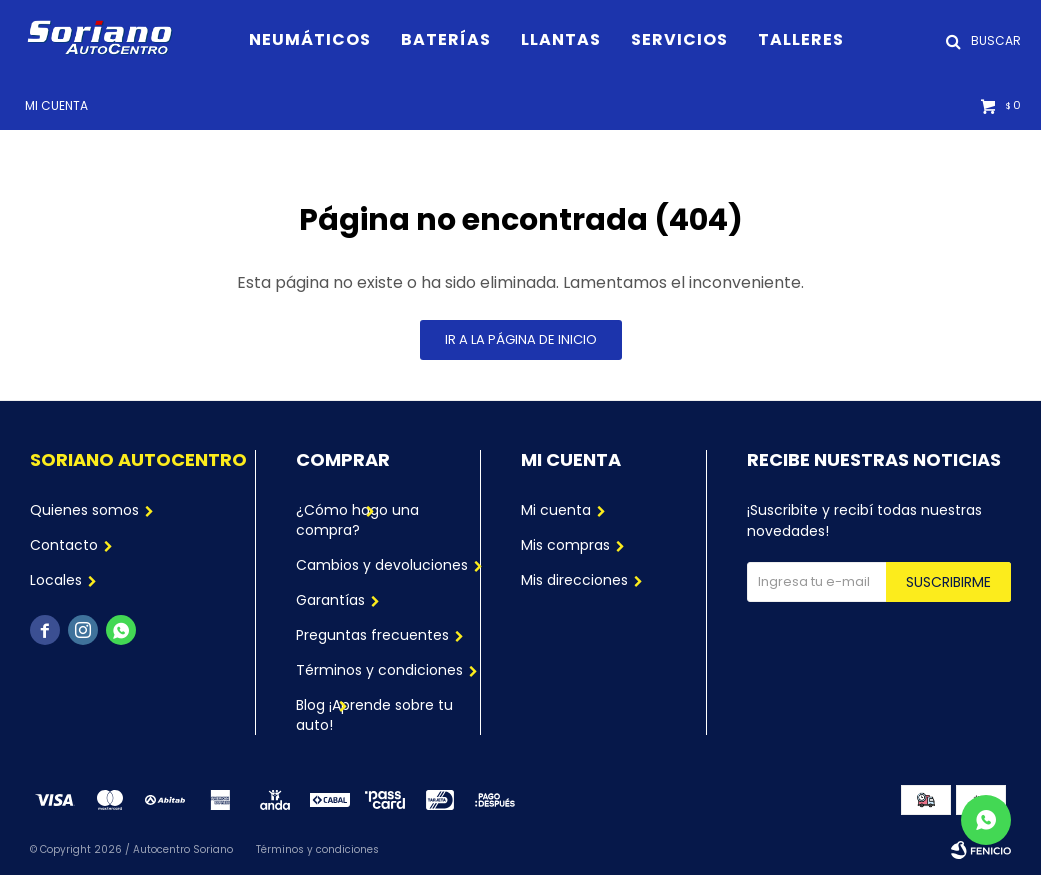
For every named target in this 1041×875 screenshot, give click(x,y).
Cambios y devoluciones (382, 565)
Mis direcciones (574, 580)
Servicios (679, 39)
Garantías (330, 600)
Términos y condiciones (379, 670)
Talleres (801, 39)
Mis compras (565, 545)
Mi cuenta (556, 510)
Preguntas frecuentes (372, 635)
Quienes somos (84, 510)
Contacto (64, 545)
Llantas (561, 39)
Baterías (446, 39)
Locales (56, 580)
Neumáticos (310, 39)
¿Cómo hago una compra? (357, 520)
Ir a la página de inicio (521, 339)
